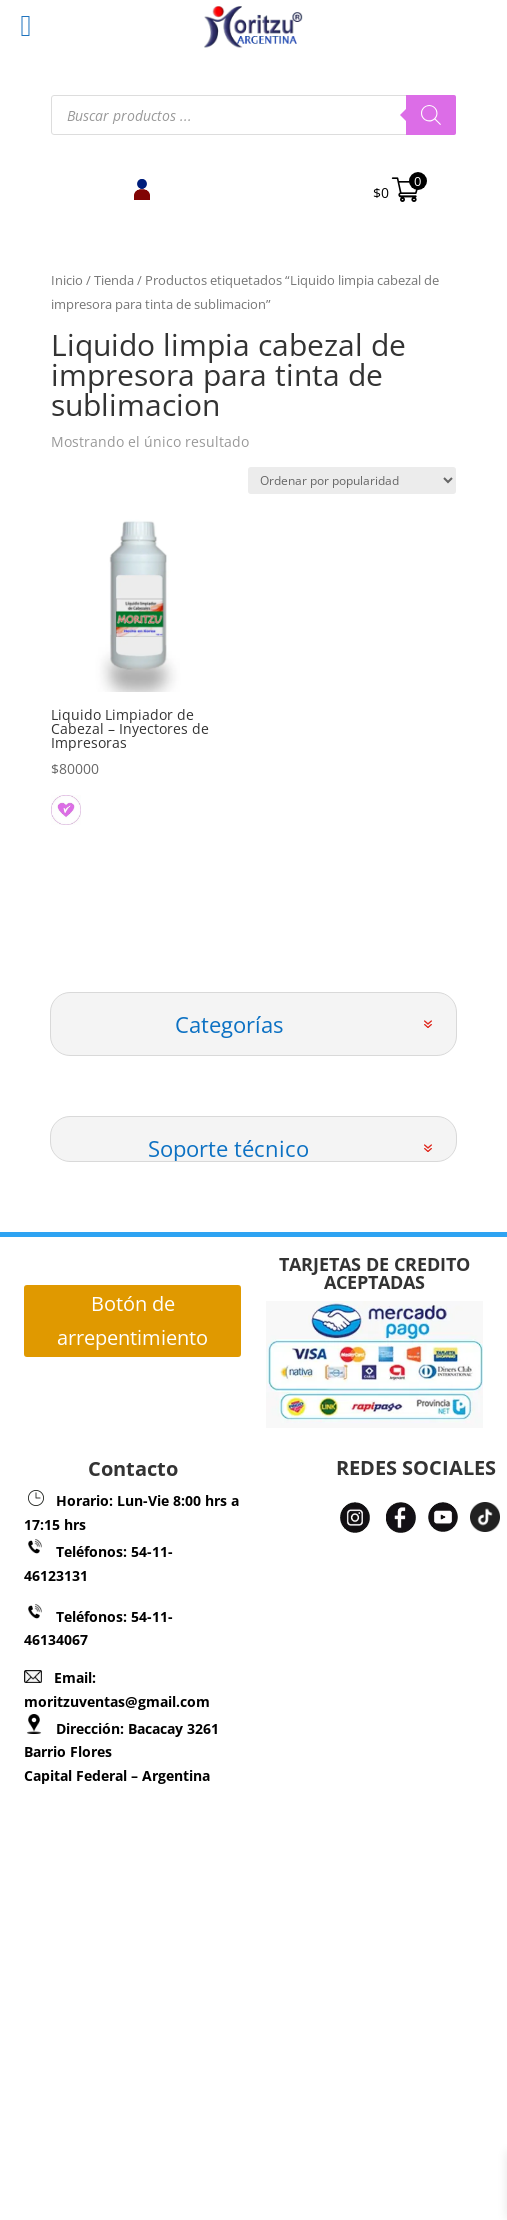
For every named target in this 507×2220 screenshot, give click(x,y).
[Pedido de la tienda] (352, 480)
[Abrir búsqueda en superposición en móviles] (254, 115)
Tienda (114, 280)
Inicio (67, 280)
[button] (60, 804)
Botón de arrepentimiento (132, 1320)
